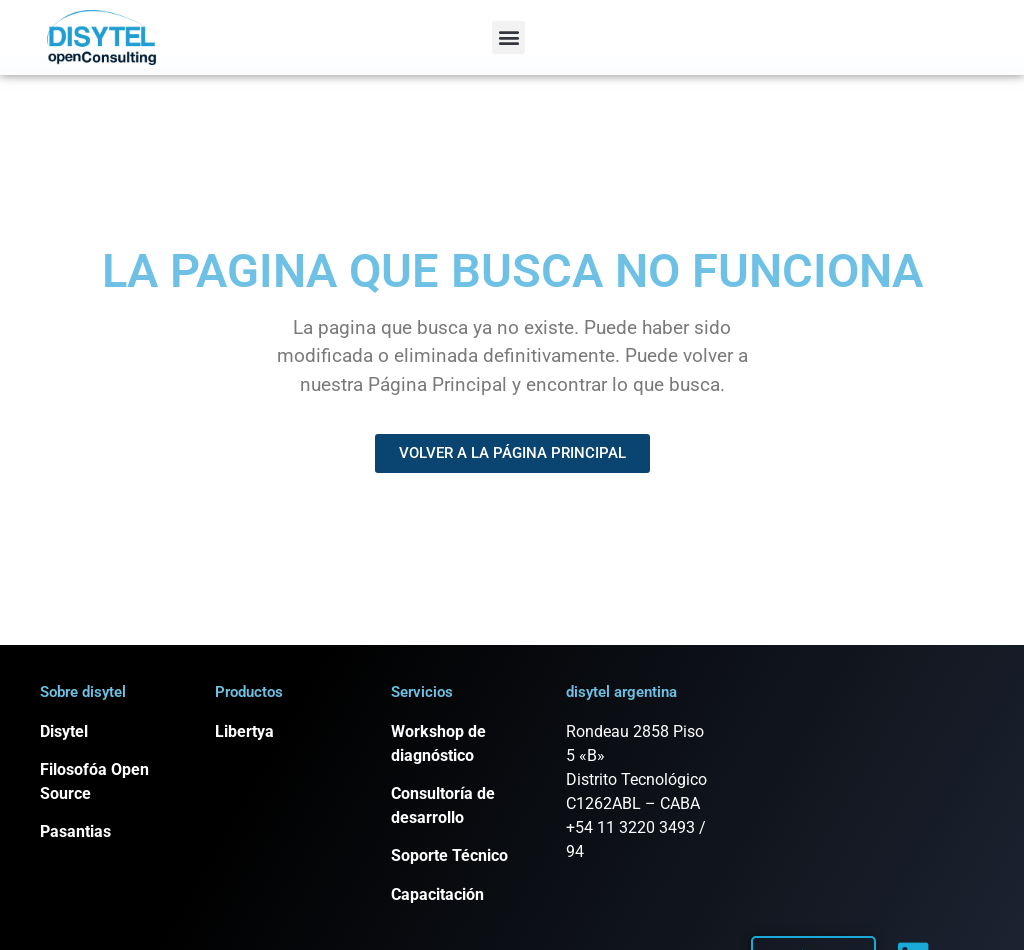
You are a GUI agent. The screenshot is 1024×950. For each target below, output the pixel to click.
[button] (508, 37)
